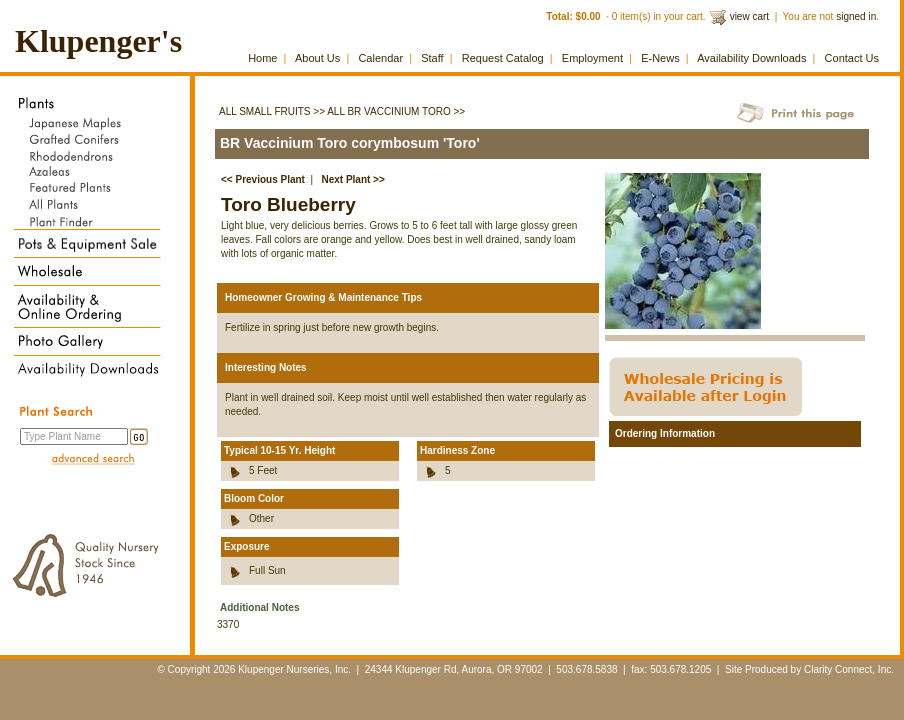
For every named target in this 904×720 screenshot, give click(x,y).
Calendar (380, 58)
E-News (660, 58)
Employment (592, 58)
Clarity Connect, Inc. (849, 669)
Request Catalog (503, 58)
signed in (856, 16)
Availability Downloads (751, 58)
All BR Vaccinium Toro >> (396, 111)
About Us (317, 58)
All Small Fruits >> (272, 111)
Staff (432, 58)
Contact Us (852, 58)
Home (262, 58)
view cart (749, 16)
